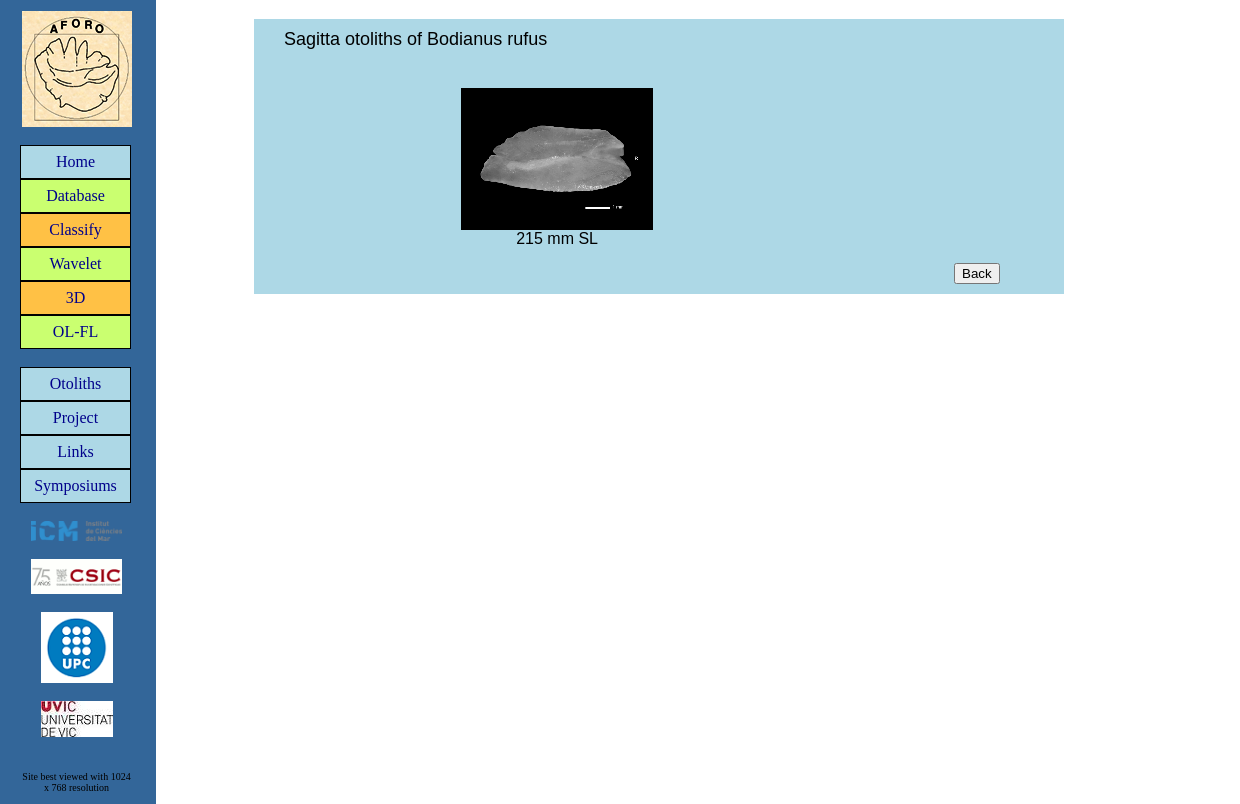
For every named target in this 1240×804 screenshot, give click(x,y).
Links (75, 451)
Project (75, 417)
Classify (75, 229)
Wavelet (75, 263)
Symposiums (75, 485)
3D (76, 297)
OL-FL (75, 331)
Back (977, 273)
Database (75, 195)
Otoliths (76, 383)
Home (75, 161)
